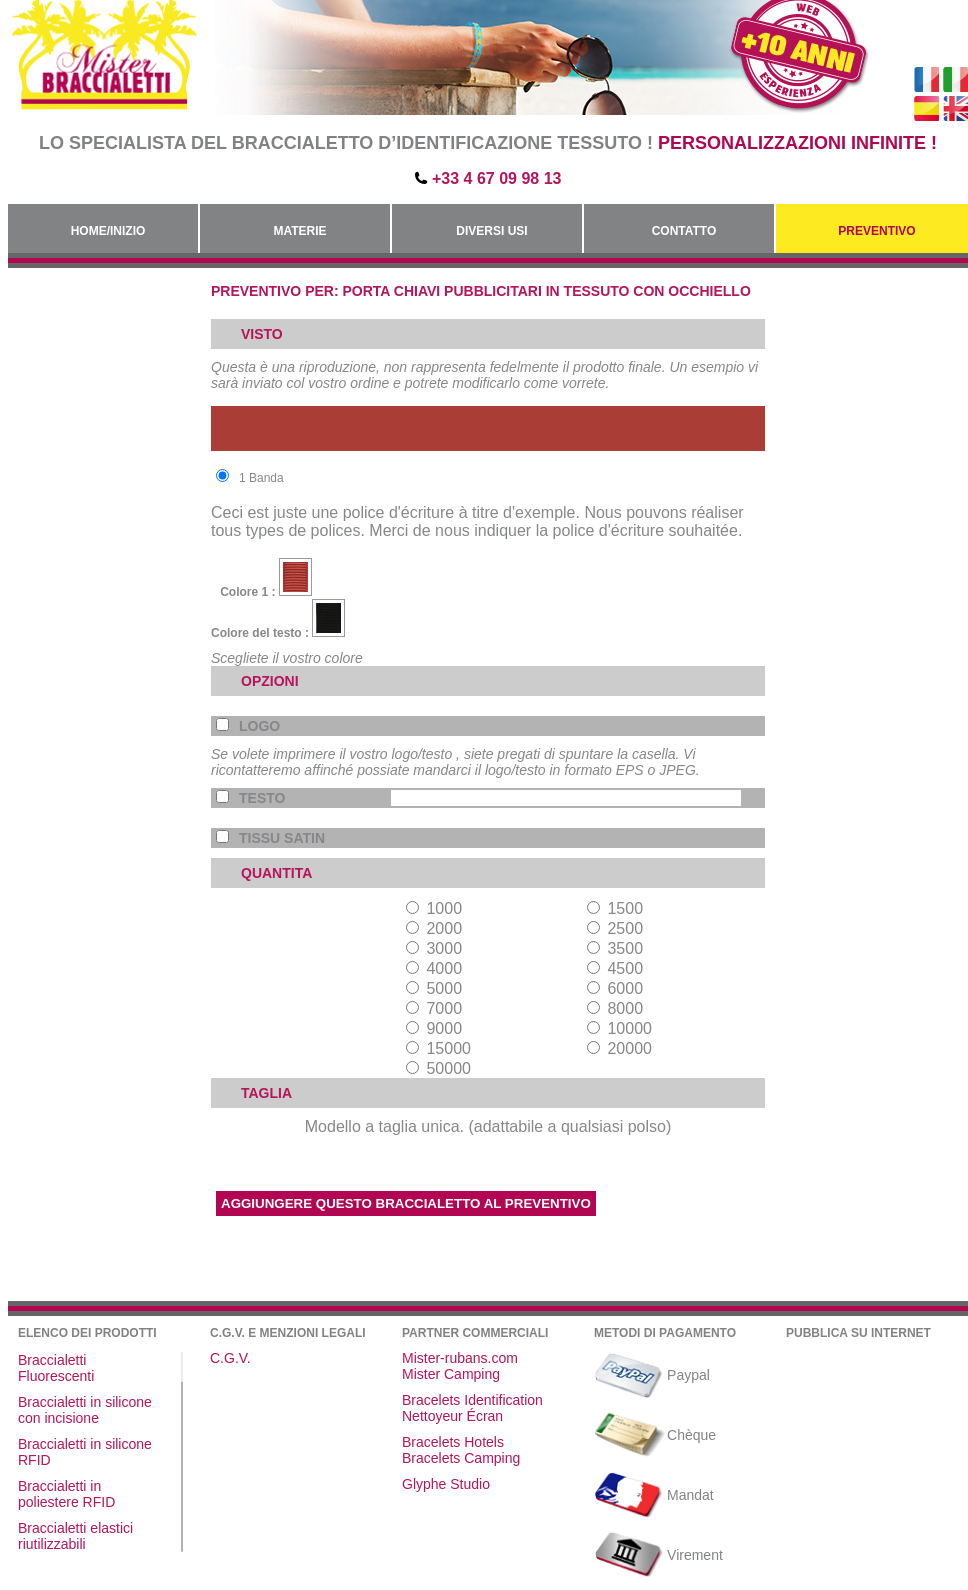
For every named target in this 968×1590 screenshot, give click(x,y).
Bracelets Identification (472, 1400)
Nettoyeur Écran (452, 1416)
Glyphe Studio (446, 1484)
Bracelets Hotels (453, 1442)
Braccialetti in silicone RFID (85, 1452)
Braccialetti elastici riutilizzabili (75, 1536)
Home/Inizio (108, 231)
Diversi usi (491, 231)
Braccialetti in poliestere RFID (66, 1494)
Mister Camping (451, 1374)
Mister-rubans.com (460, 1358)
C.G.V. (230, 1358)
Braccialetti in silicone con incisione (85, 1410)
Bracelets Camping (461, 1458)
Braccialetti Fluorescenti (56, 1368)
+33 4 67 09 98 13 (496, 178)
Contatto (684, 231)
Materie (299, 231)
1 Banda (250, 477)
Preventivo (876, 231)
